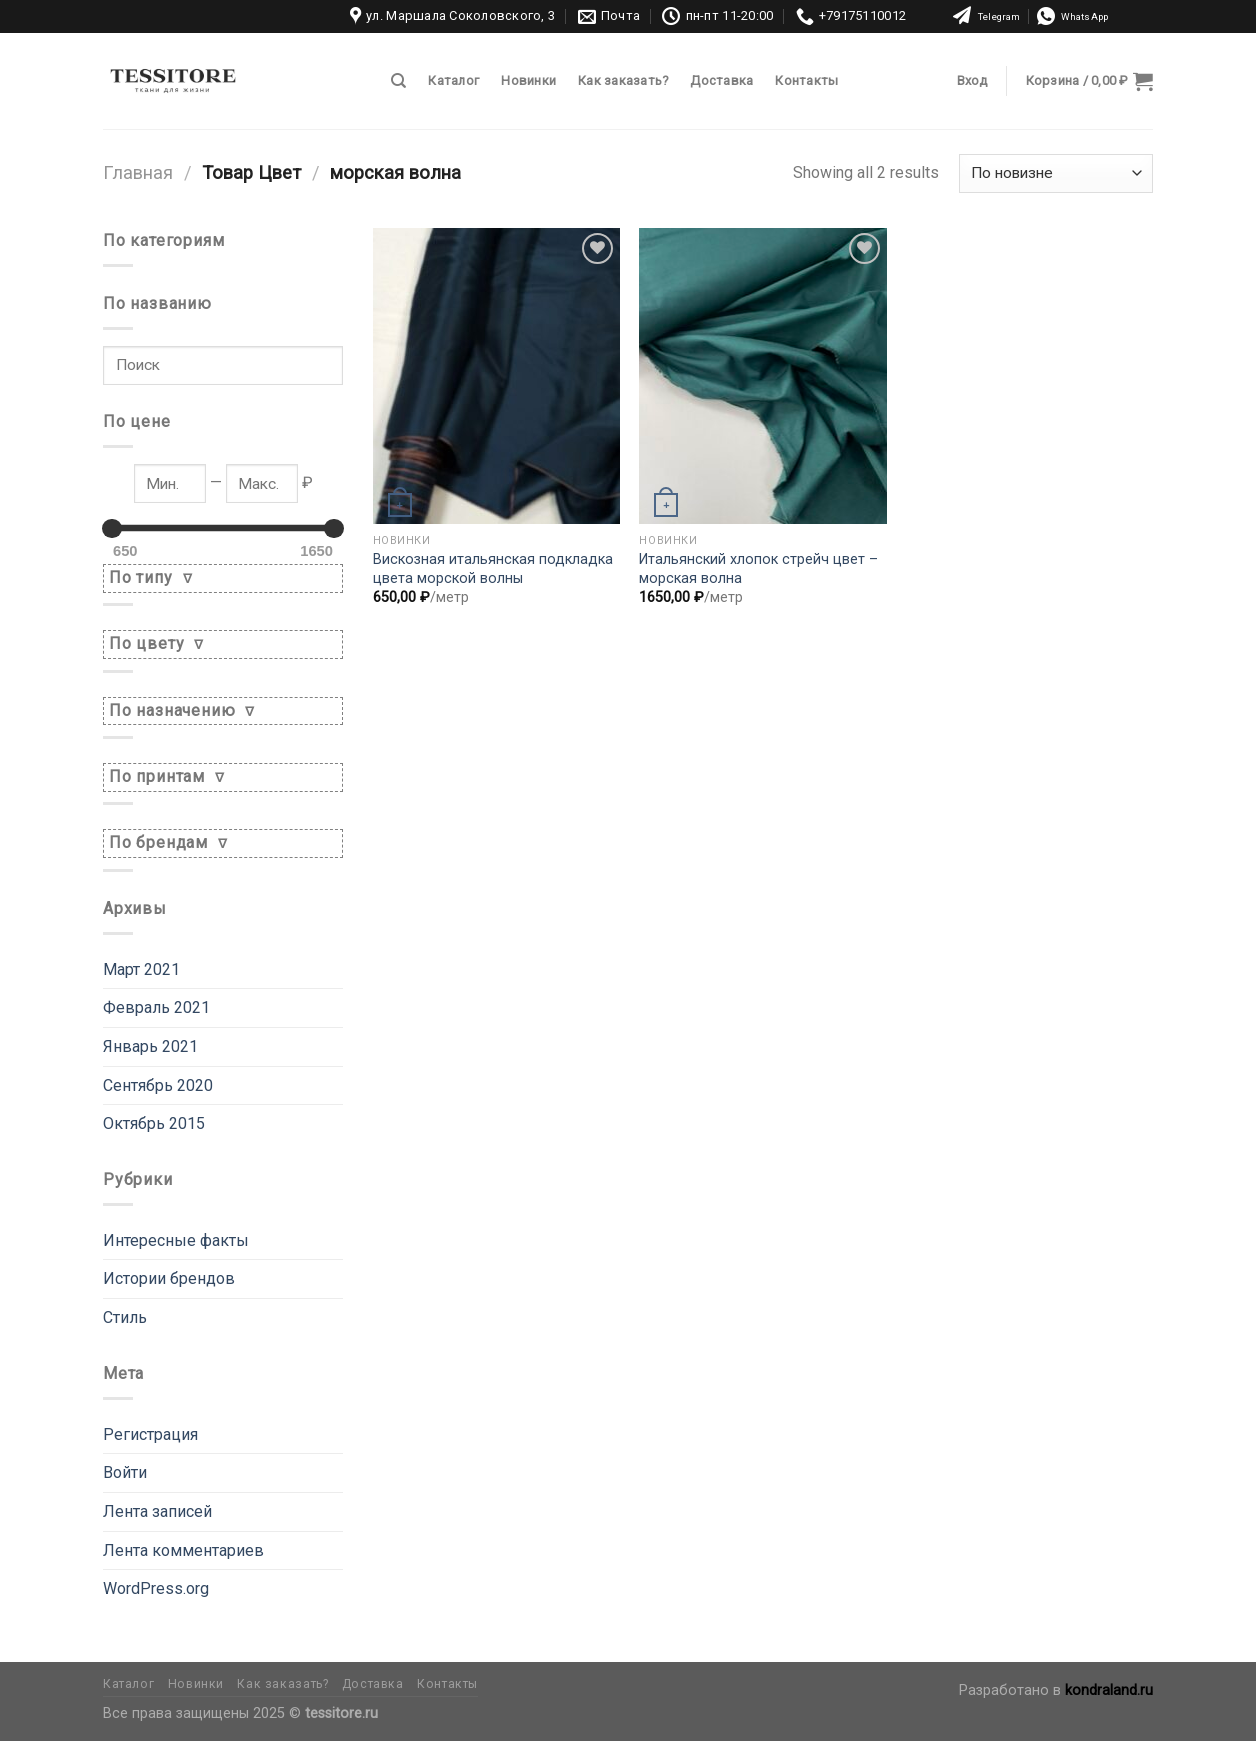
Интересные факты (176, 1240)
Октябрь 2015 (154, 1123)
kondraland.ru (1109, 1690)
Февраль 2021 (156, 1007)
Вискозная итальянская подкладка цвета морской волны (493, 569)
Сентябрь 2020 (158, 1085)
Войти (125, 1472)
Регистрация (150, 1434)
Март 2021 (141, 969)
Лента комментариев (183, 1550)
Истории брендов (169, 1278)
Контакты (806, 80)
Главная (138, 172)
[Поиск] (398, 81)
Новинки (528, 80)
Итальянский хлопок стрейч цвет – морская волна (758, 569)
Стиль (125, 1317)
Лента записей (157, 1511)
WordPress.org (156, 1588)
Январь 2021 (150, 1046)
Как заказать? (623, 80)
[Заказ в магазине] (1056, 173)
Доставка (721, 80)
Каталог (453, 80)
